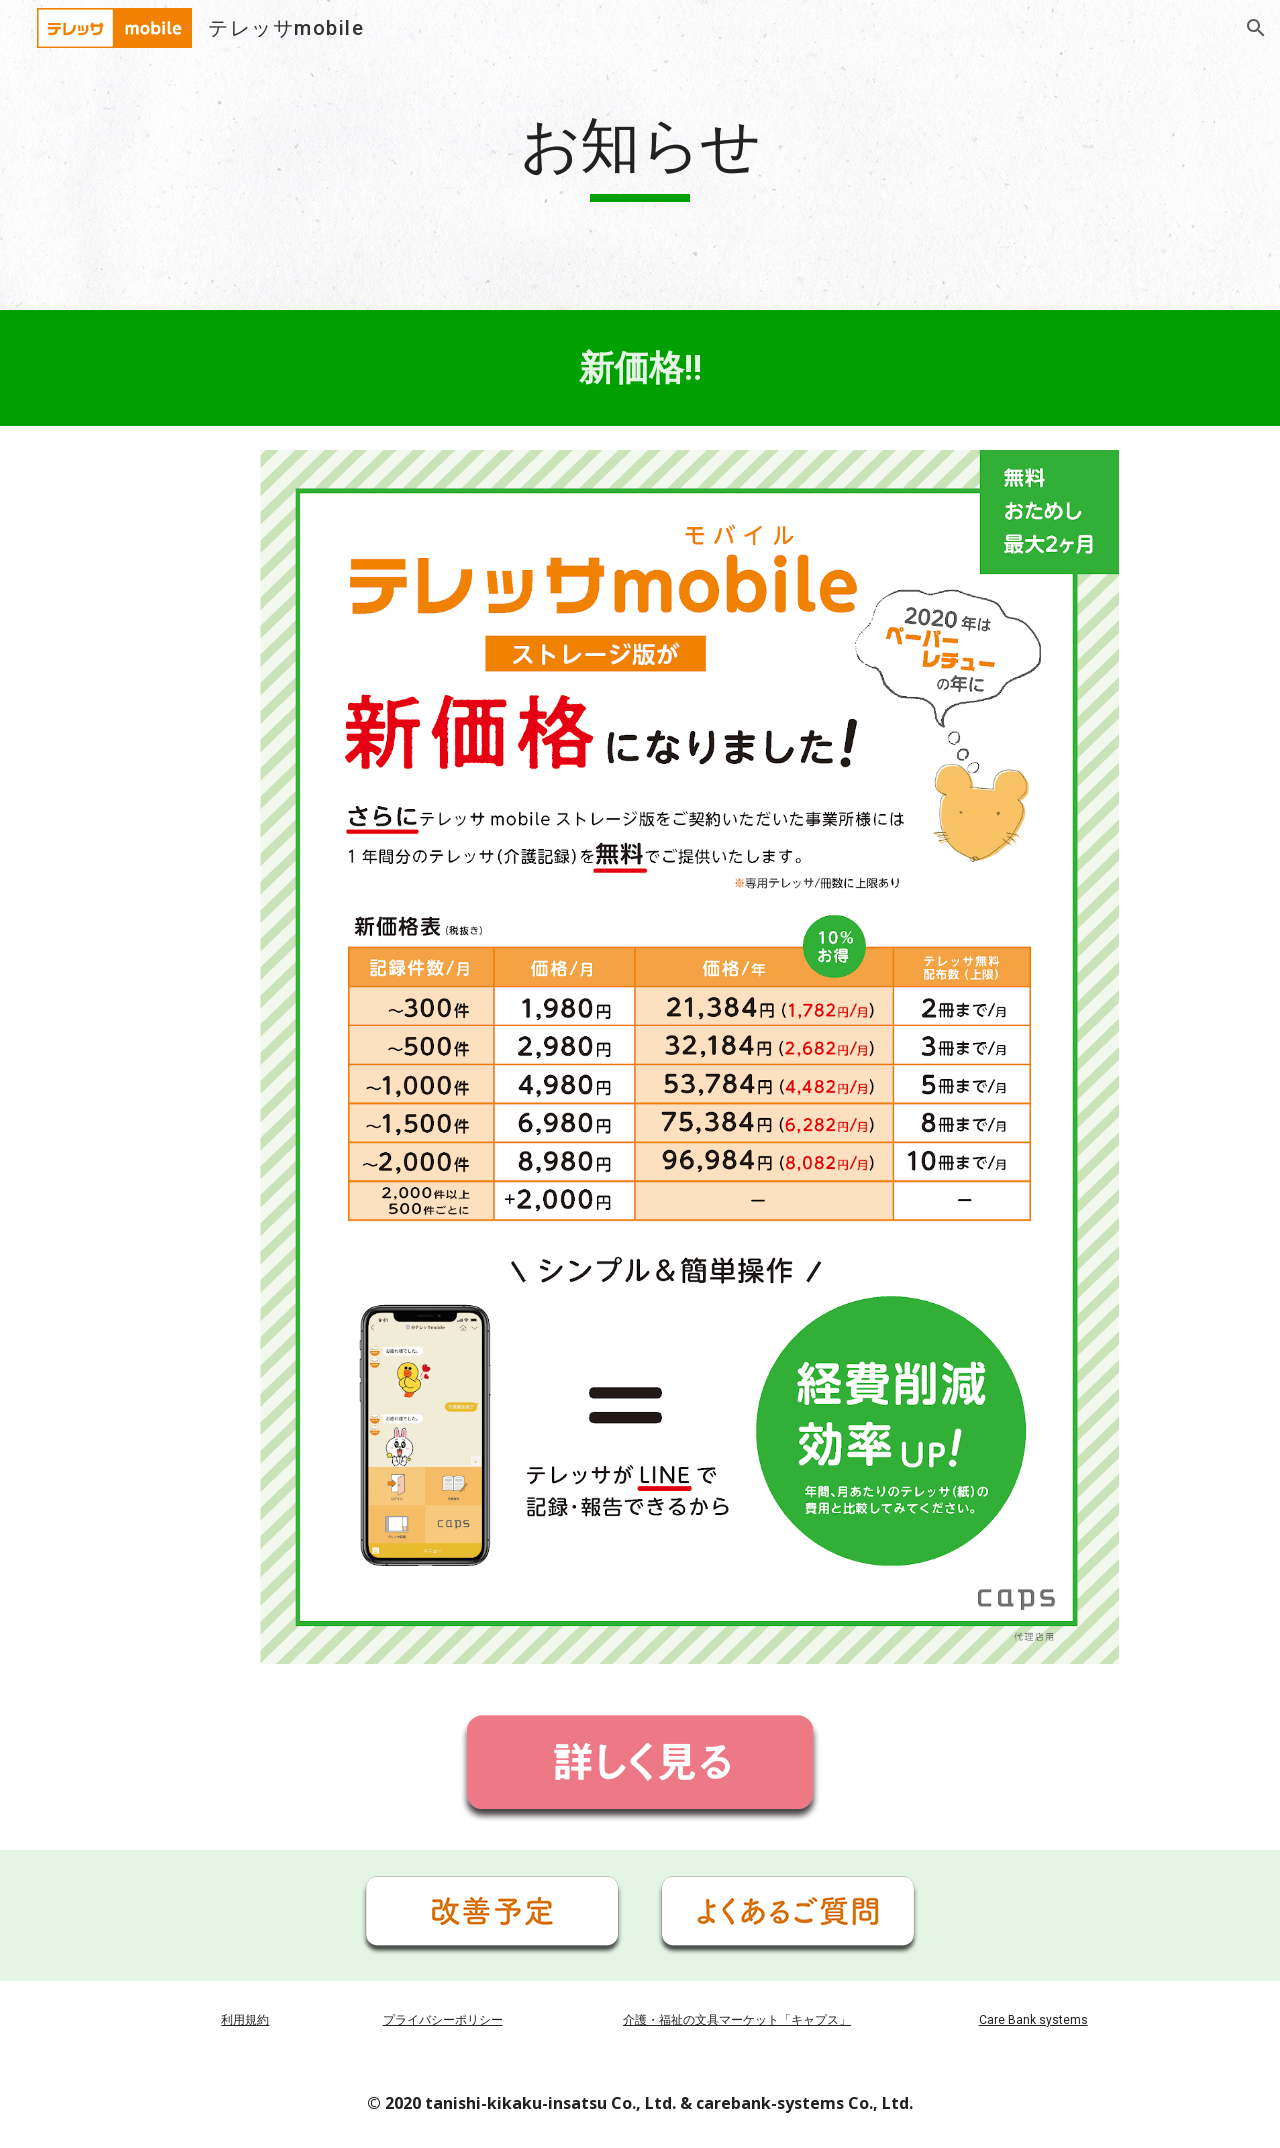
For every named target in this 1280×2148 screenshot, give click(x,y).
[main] (640, 155)
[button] (1256, 28)
